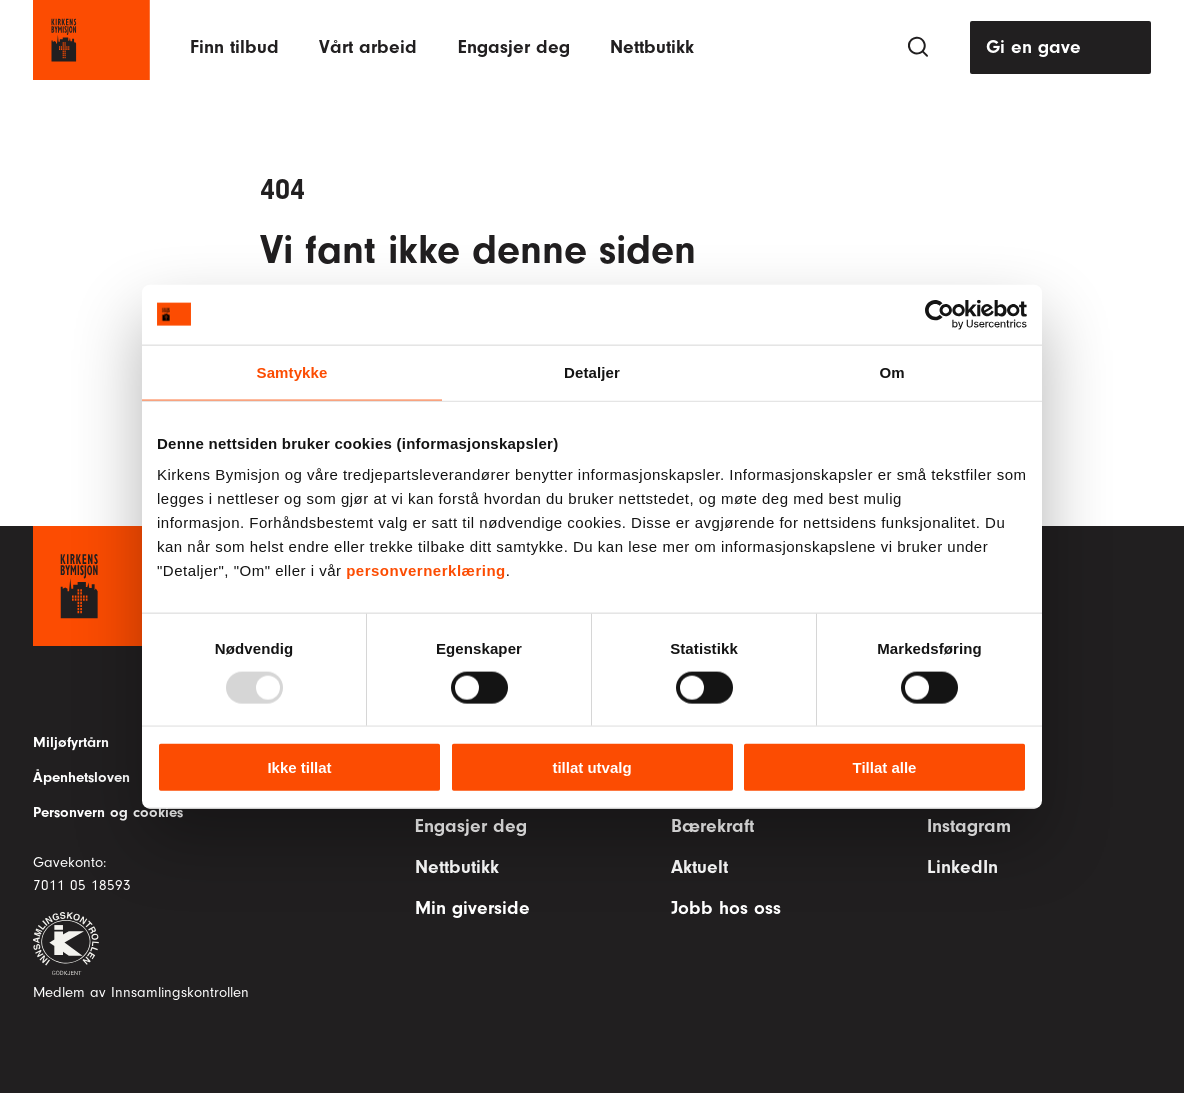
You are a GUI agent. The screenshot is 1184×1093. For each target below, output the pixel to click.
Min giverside (472, 908)
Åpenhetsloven (81, 777)
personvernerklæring (426, 570)
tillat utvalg (591, 767)
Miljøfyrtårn (71, 742)
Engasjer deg (514, 47)
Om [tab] (891, 371)
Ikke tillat (299, 767)
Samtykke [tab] (292, 371)
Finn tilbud (234, 47)
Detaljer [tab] (592, 371)
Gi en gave (1033, 47)
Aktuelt (699, 867)
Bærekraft (712, 826)
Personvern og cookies (108, 812)
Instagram (969, 826)
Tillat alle (885, 767)
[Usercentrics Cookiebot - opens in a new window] (939, 314)
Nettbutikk (652, 47)
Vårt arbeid (368, 47)
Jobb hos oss (726, 908)
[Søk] (918, 47)
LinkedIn (962, 867)
